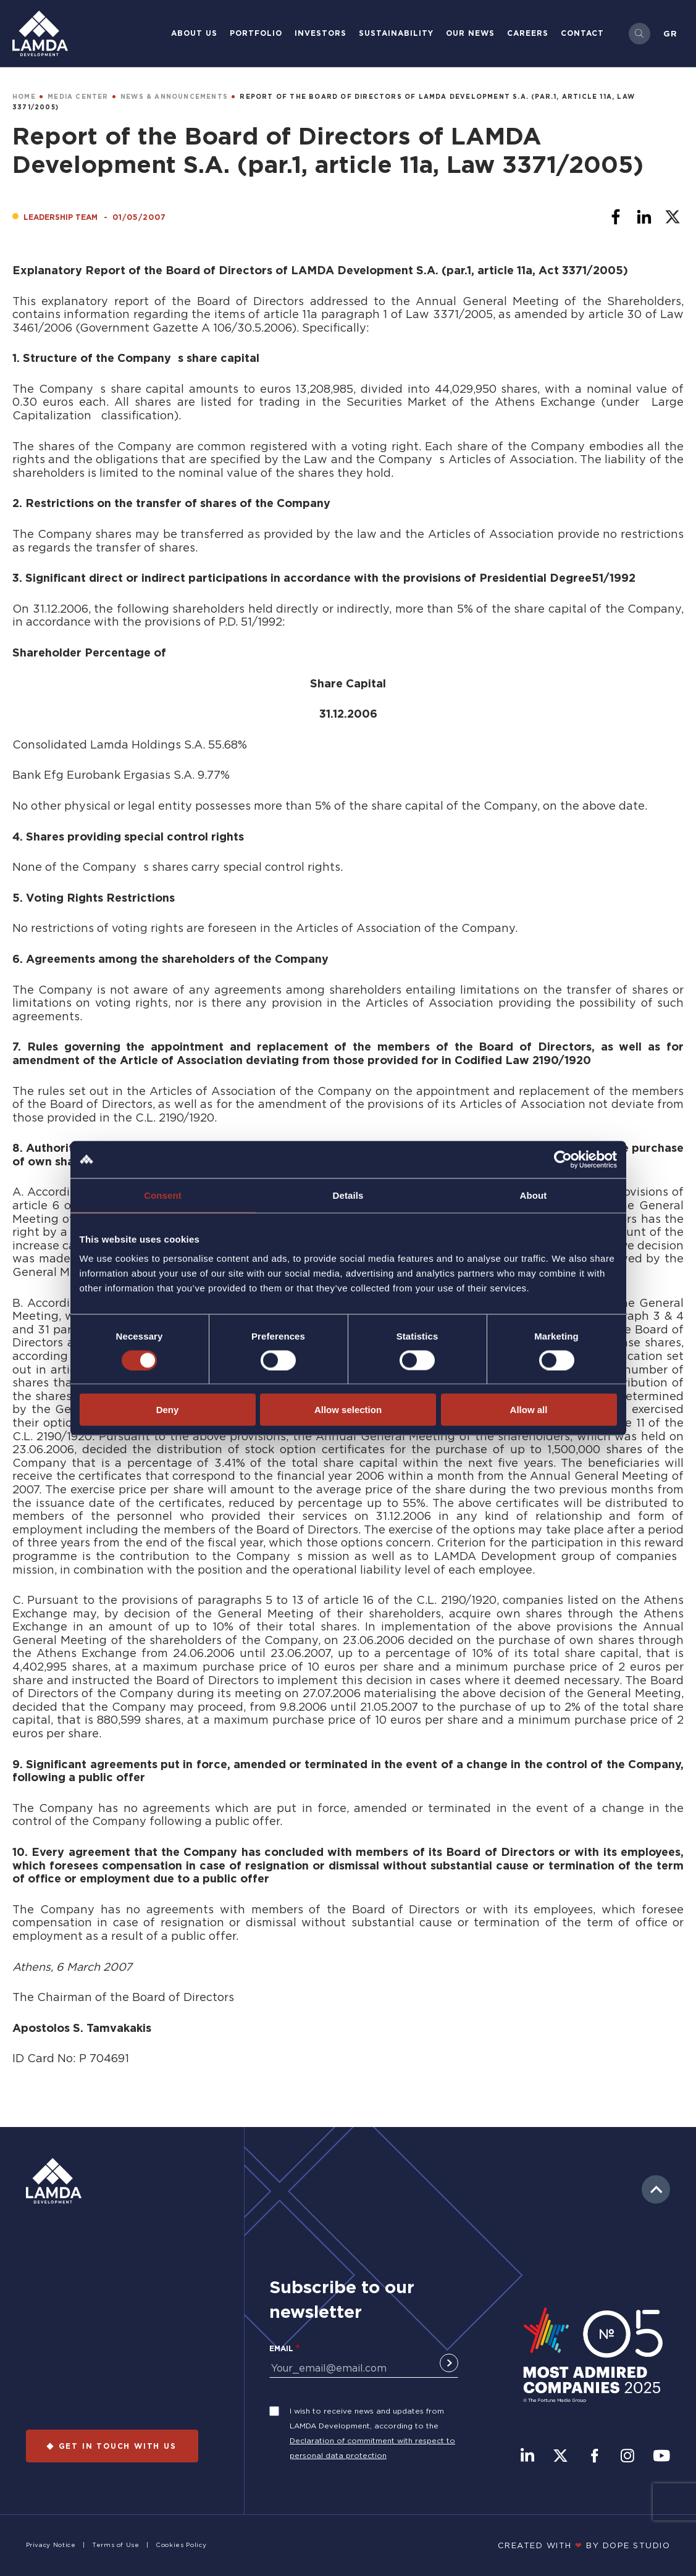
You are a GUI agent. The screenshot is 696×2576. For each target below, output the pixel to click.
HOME (24, 96)
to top (656, 2189)
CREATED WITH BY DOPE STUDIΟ (584, 2545)
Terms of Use (116, 2544)
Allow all (529, 1409)
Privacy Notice (51, 2544)
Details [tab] (348, 1194)
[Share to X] (672, 217)
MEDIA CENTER (78, 96)
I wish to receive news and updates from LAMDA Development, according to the (367, 2418)
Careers (527, 33)
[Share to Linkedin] (644, 216)
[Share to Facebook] (616, 217)
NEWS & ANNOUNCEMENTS (174, 96)
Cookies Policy (181, 2544)
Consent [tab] (163, 1194)
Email (281, 2348)
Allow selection (348, 1409)
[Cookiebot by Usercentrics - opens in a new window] (563, 1159)
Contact (582, 33)
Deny (167, 1409)
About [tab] (533, 1194)
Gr (670, 33)
